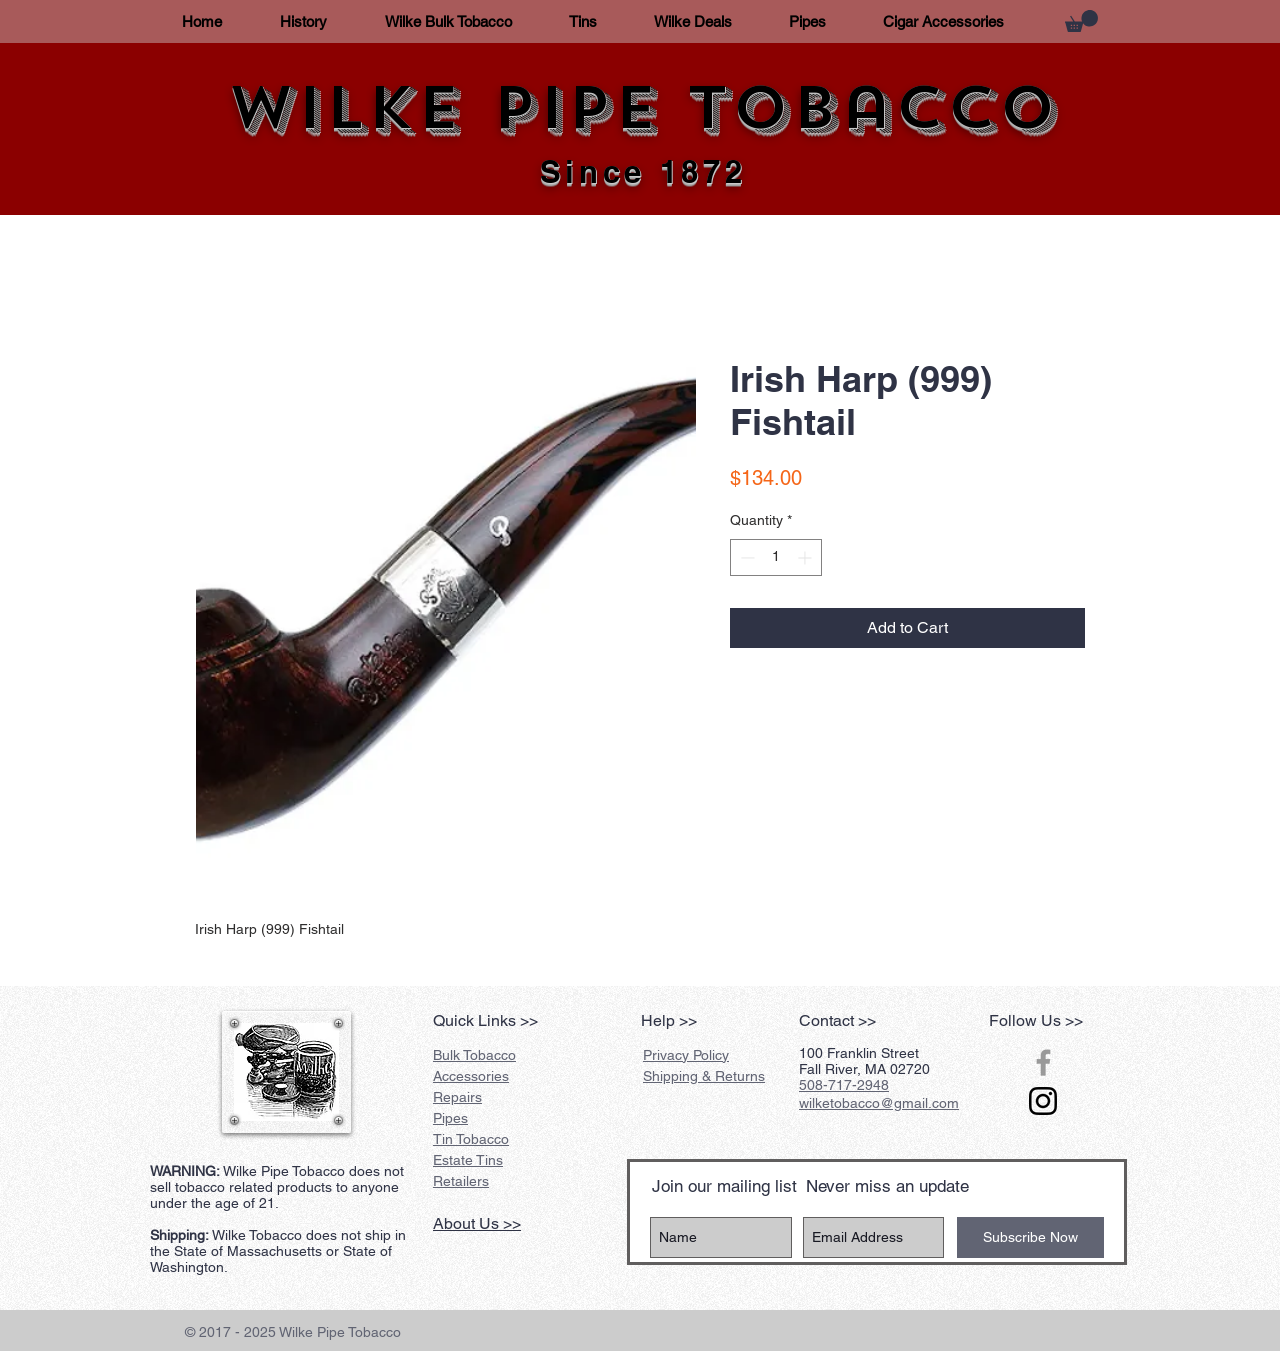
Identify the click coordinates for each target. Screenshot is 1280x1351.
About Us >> (477, 1223)
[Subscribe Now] (1030, 1237)
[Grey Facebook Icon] (1043, 1062)
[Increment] (806, 557)
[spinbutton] (776, 557)
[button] (1081, 21)
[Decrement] (745, 557)
